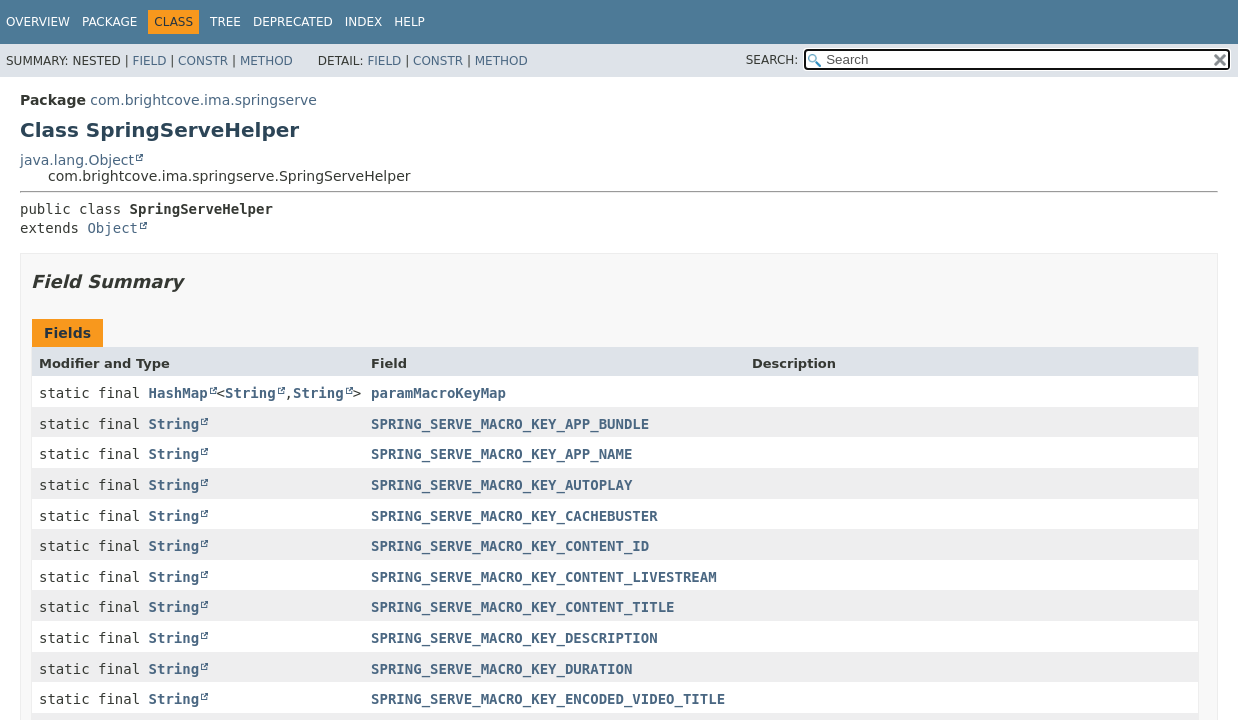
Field (149, 61)
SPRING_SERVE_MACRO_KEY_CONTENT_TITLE (522, 607)
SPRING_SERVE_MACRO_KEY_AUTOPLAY (501, 485)
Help (409, 22)
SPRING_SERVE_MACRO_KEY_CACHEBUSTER (514, 516)
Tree (225, 22)
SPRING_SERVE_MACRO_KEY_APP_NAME (501, 454)
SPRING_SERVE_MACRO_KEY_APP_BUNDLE (510, 424)
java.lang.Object (77, 160)
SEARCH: (772, 60)
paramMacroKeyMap (438, 393)
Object (112, 228)
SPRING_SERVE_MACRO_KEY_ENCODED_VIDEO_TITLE (548, 699)
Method (266, 61)
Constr (203, 61)
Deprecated (293, 22)
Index (364, 22)
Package (109, 22)
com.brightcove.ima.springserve (203, 100)
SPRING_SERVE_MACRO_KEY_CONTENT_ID (510, 546)
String (250, 393)
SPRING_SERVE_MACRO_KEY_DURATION (501, 669)
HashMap (178, 393)
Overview (38, 22)
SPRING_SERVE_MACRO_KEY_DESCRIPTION (514, 638)
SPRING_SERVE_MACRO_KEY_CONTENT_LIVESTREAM (544, 577)
